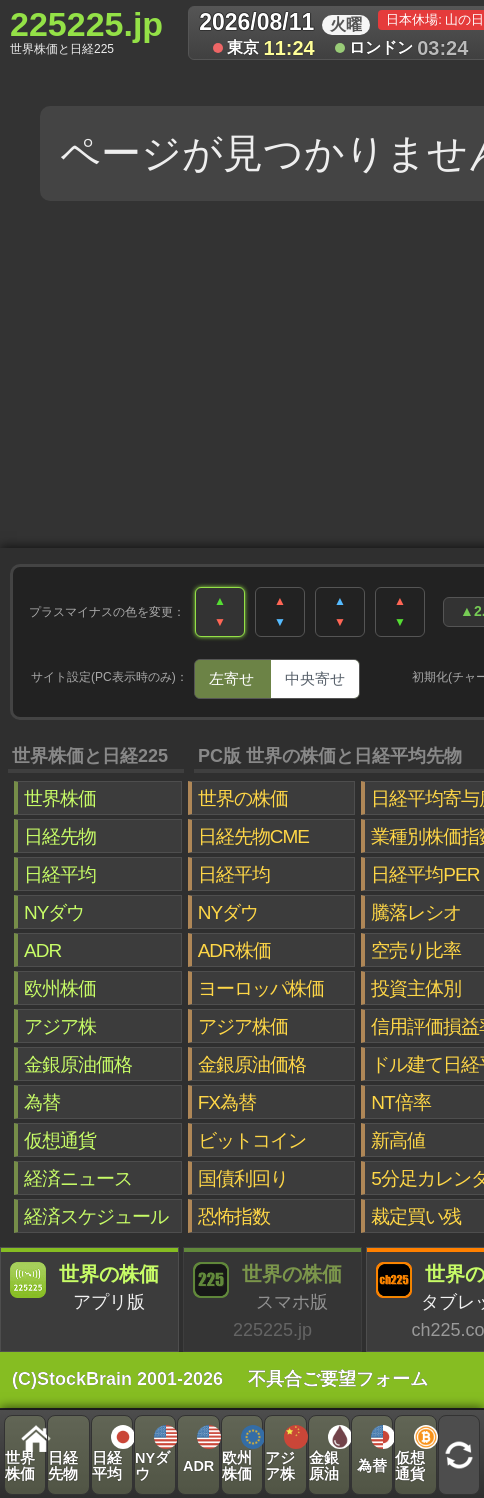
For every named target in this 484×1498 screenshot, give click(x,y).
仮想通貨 (60, 1140)
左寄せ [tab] (231, 678)
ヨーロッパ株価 (261, 988)
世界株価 (60, 798)
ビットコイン (252, 1140)
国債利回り (243, 1178)
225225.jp (86, 31)
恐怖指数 (234, 1216)
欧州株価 (60, 988)
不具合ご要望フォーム (338, 1379)
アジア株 (60, 1026)
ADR (42, 950)
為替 (42, 1102)
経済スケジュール (96, 1216)
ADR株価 (234, 950)
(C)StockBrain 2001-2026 (117, 1379)
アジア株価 (243, 1026)
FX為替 (227, 1102)
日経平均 (60, 874)
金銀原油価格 (78, 1064)
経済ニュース (78, 1178)
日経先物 (60, 836)
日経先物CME (253, 836)
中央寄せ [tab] (315, 678)
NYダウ (54, 912)
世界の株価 (243, 798)
